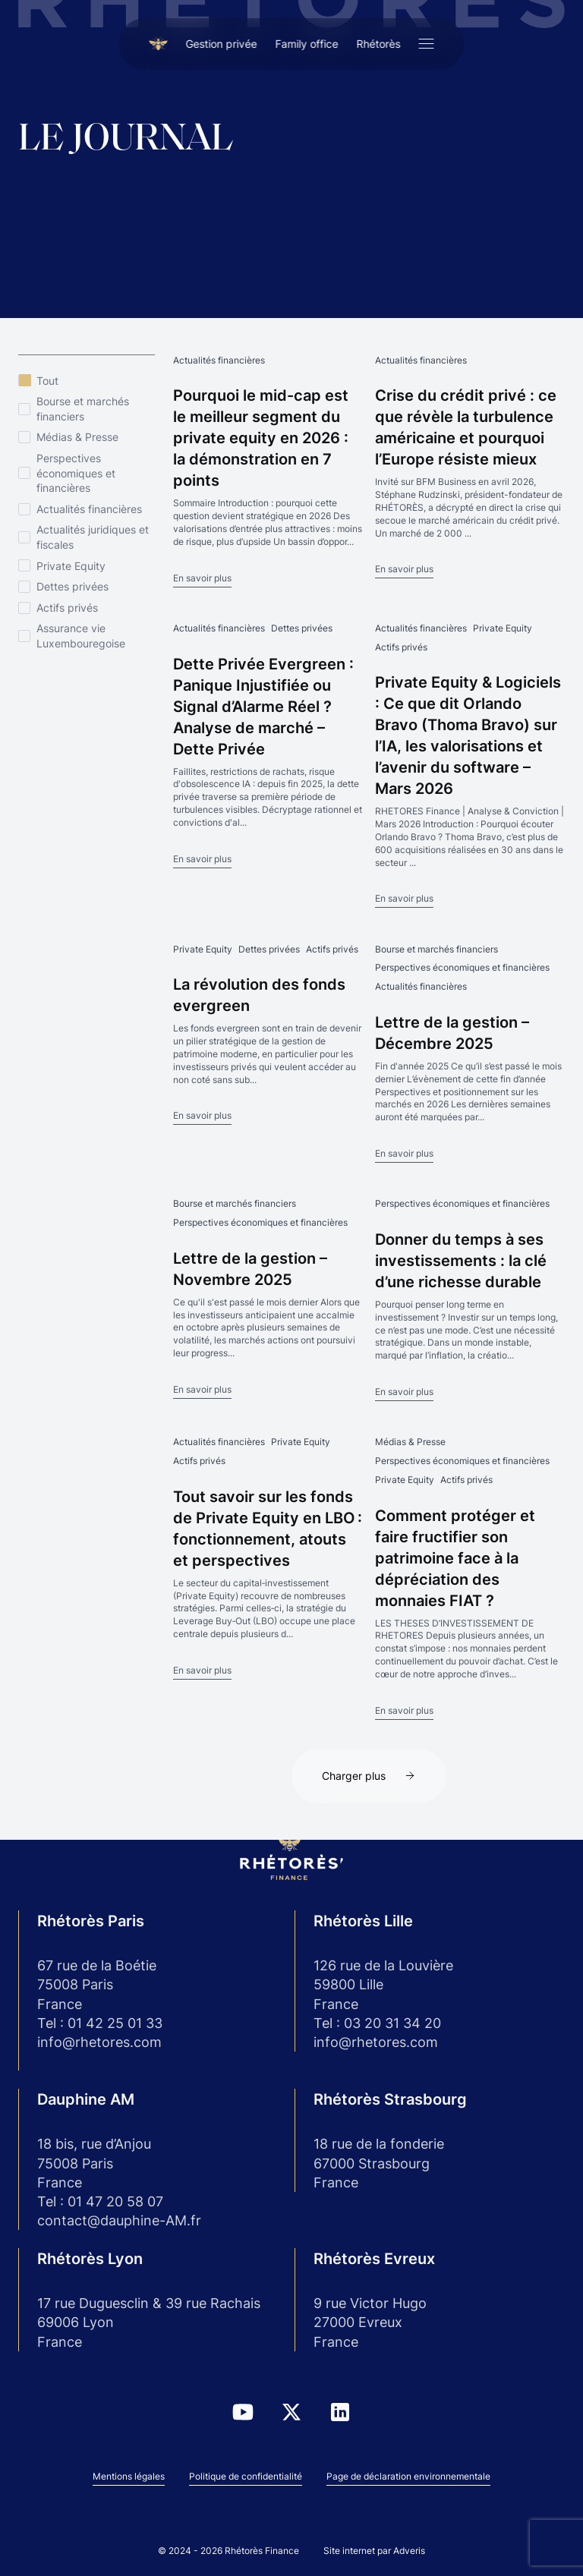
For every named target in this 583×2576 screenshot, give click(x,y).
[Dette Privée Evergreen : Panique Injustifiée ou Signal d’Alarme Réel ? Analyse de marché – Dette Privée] (268, 744)
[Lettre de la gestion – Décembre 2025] (470, 1052)
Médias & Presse (77, 436)
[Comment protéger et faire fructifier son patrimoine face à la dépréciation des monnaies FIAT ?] (470, 1577)
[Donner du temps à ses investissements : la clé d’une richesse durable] (470, 1299)
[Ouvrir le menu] (426, 44)
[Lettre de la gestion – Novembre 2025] (268, 1297)
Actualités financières (89, 508)
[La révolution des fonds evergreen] (268, 1033)
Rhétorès (379, 43)
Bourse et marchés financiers (82, 409)
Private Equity (71, 565)
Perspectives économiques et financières (75, 473)
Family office (307, 43)
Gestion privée (221, 43)
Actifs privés (67, 607)
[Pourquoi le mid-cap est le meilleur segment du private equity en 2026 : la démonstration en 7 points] (268, 470)
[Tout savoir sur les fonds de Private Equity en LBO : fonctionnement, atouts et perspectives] (268, 1557)
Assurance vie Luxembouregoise (80, 636)
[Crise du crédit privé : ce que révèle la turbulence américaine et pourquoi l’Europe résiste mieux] (470, 466)
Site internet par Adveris (374, 2550)
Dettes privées (72, 586)
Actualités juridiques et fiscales (92, 537)
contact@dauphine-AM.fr (119, 2220)
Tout (47, 380)
